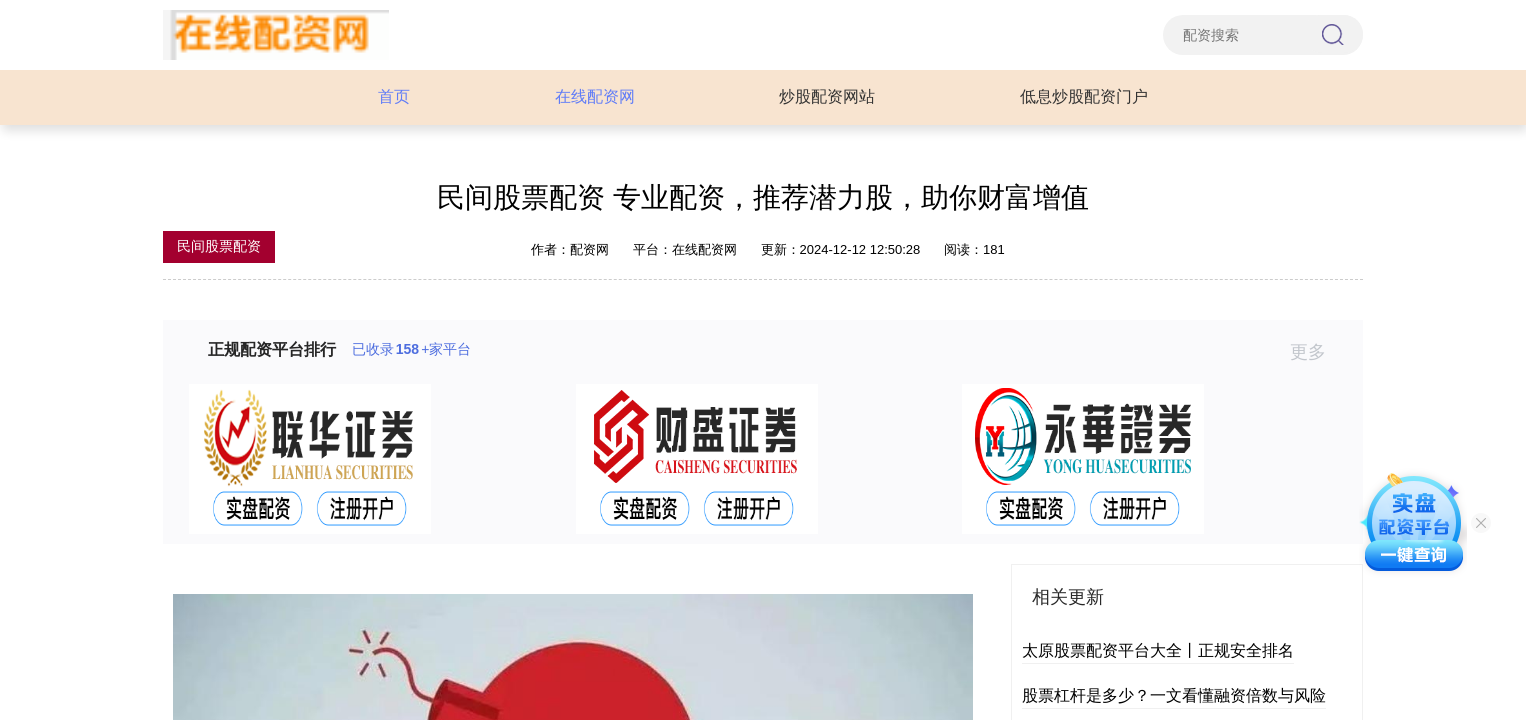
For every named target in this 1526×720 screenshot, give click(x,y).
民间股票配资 (219, 246)
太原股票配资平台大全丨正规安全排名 (1158, 650)
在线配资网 (595, 96)
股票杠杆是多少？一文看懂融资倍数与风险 (1174, 695)
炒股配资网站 (827, 96)
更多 (1316, 352)
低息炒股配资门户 (1084, 96)
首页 (394, 96)
